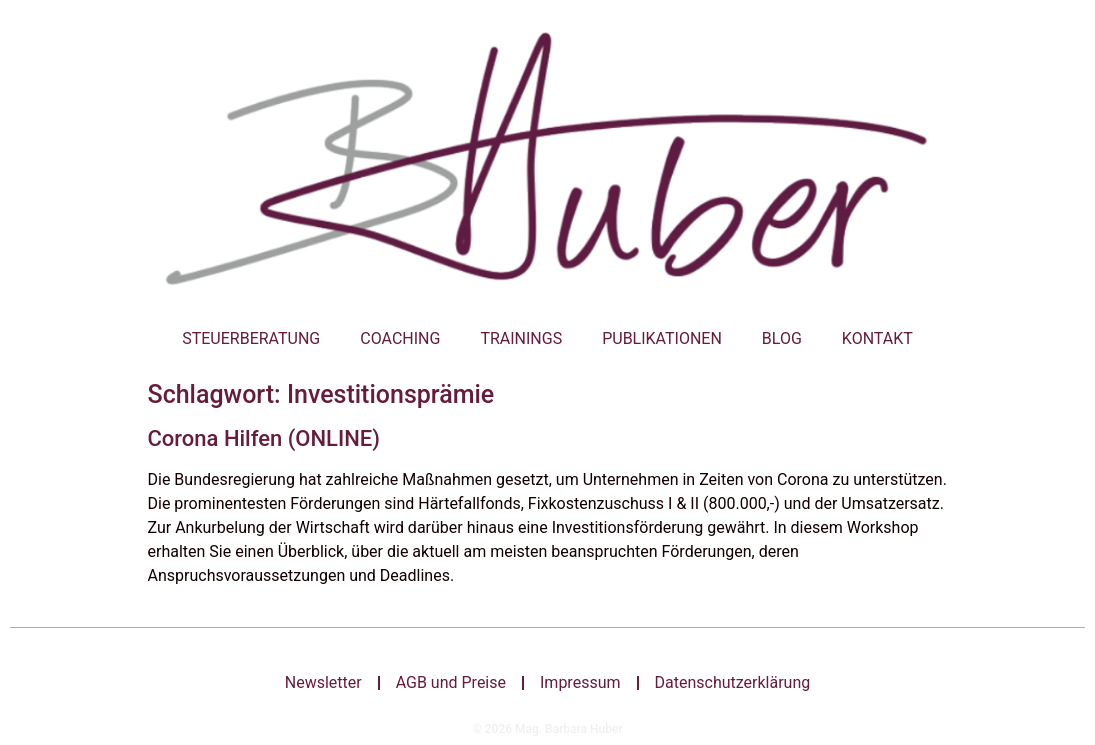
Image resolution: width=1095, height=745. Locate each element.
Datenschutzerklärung (733, 682)
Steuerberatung (251, 338)
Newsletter (323, 682)
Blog (782, 338)
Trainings (521, 338)
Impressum (580, 682)
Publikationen (662, 338)
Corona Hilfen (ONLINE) (264, 438)
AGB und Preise (451, 682)
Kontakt (877, 338)
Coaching (400, 338)
